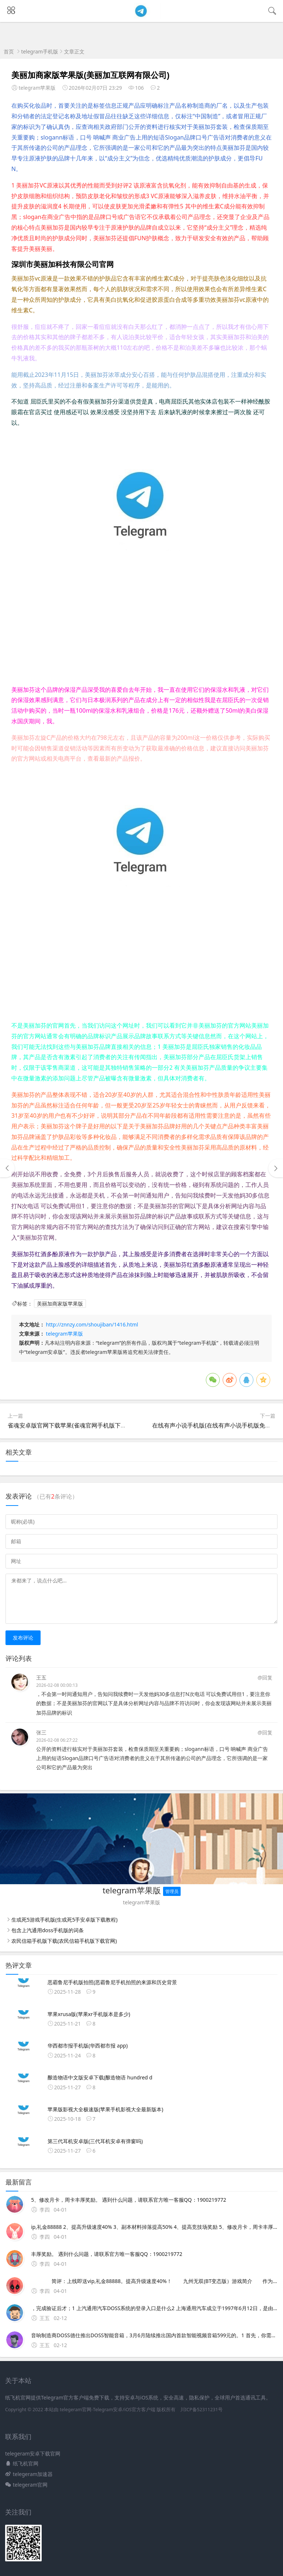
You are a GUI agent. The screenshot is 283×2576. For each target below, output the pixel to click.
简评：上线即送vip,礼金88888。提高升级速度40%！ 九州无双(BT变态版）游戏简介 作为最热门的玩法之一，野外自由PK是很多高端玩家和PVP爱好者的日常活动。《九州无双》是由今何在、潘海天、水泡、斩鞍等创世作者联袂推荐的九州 (154, 2281)
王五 (41, 1677)
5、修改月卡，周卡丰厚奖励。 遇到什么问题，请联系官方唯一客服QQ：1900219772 (134, 2199)
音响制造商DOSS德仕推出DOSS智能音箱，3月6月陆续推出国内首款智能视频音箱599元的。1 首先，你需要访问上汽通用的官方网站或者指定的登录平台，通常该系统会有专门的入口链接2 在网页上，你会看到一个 (154, 2335)
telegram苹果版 (64, 1333)
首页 (9, 51)
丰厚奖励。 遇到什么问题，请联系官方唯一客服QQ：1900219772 (112, 2253)
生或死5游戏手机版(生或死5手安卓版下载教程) (64, 1919)
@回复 (264, 1677)
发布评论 (23, 1637)
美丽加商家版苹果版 (60, 1303)
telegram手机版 (40, 51)
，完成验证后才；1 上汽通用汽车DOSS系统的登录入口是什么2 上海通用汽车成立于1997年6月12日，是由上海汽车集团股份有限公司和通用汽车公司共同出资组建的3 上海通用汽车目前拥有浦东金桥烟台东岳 (154, 2308)
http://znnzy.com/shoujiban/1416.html (92, 1324)
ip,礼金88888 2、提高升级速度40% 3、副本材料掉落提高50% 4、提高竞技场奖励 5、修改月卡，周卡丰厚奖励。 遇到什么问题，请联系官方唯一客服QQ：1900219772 (154, 2226)
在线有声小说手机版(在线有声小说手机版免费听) (215, 1425)
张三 (41, 1732)
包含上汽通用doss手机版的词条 (47, 1930)
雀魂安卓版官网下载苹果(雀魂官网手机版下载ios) (72, 1425)
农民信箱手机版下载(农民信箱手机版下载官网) (64, 1940)
